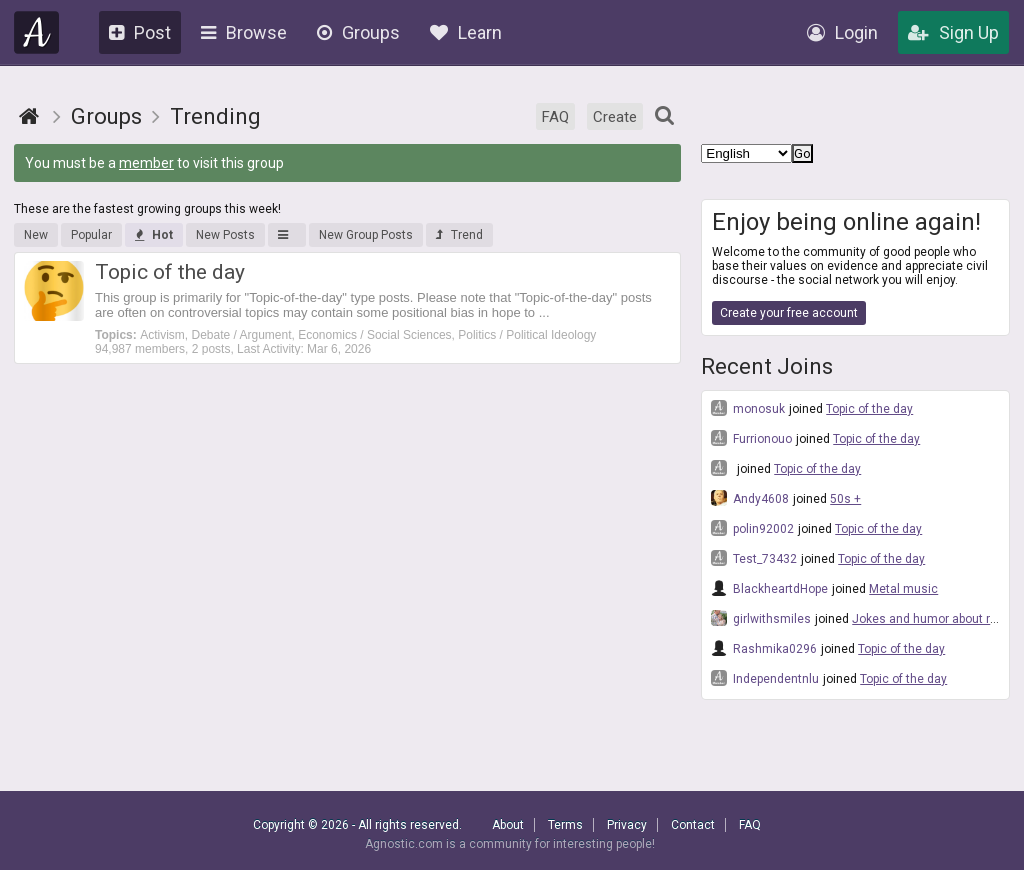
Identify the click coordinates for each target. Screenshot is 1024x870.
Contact (693, 825)
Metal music (903, 589)
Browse (244, 32)
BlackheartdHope (769, 588)
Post (140, 32)
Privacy (627, 825)
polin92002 (752, 528)
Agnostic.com (37, 32)
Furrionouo (751, 438)
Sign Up (953, 32)
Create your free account (789, 313)
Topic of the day (869, 409)
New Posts (225, 235)
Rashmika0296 (764, 648)
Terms (565, 825)
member (146, 163)
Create (615, 117)
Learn (466, 32)
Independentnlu (765, 678)
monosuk (748, 408)
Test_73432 (754, 558)
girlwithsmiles (761, 618)
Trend (459, 235)
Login (842, 32)
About (508, 825)
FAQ (555, 117)
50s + (845, 499)
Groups (358, 32)
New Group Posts (366, 235)
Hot (154, 235)
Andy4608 (750, 498)
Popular (91, 235)
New (36, 235)
